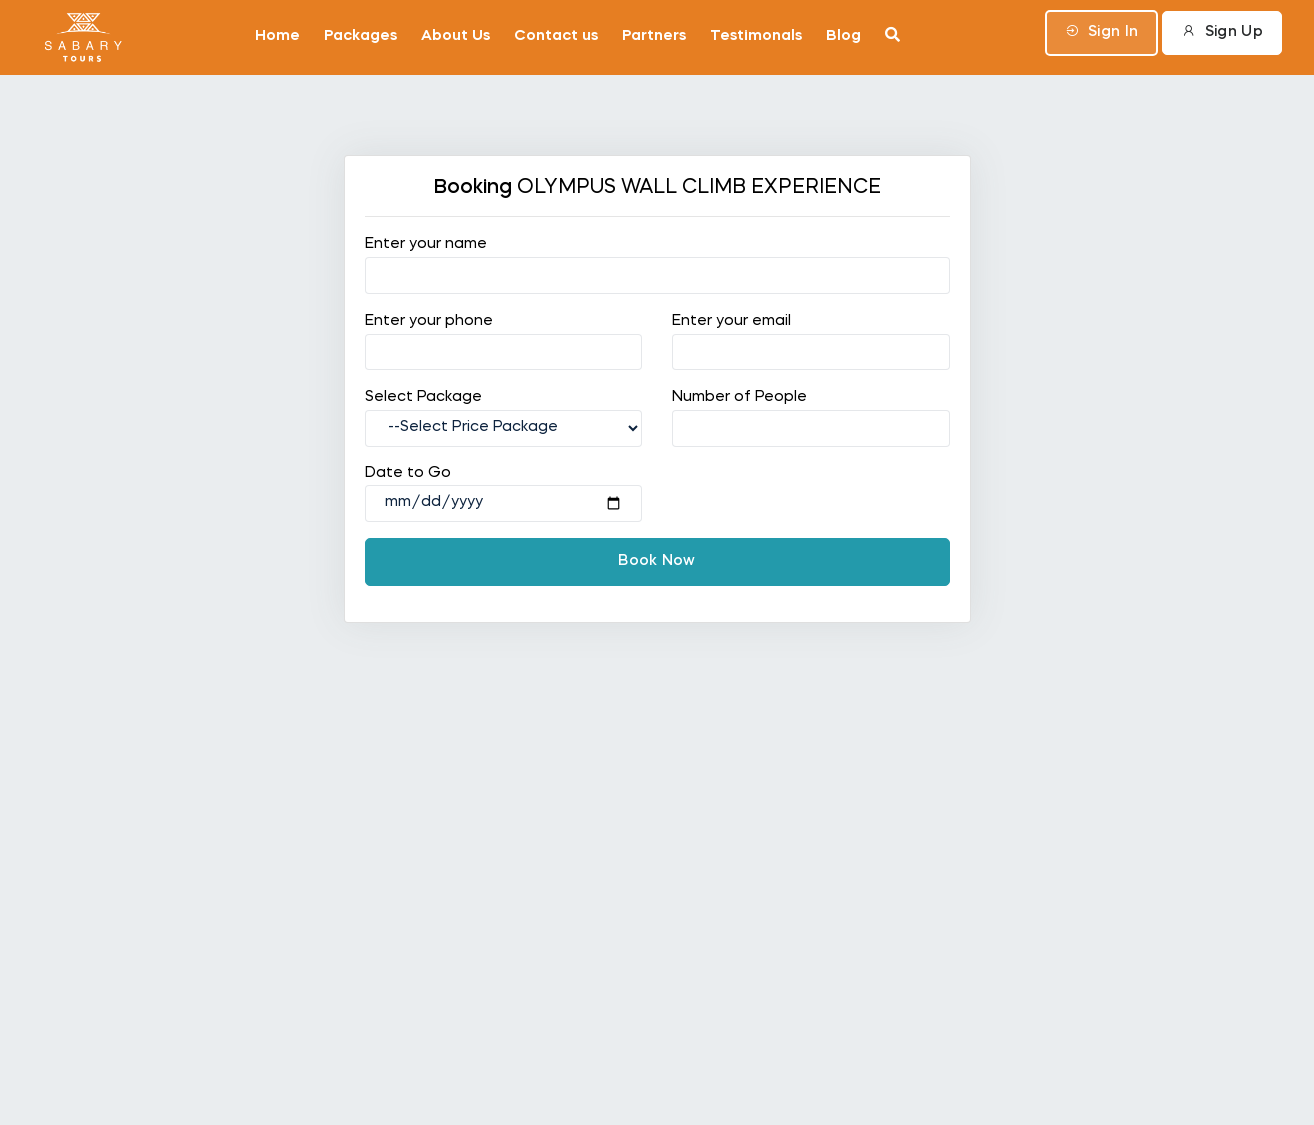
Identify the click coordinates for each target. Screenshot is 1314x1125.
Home (277, 36)
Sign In (1102, 31)
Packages (360, 36)
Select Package (423, 397)
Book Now (656, 561)
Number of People (739, 397)
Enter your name (426, 244)
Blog (843, 36)
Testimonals (756, 36)
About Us (455, 36)
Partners (654, 36)
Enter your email (731, 321)
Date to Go (408, 473)
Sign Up (1222, 31)
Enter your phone (429, 321)
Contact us (556, 36)
